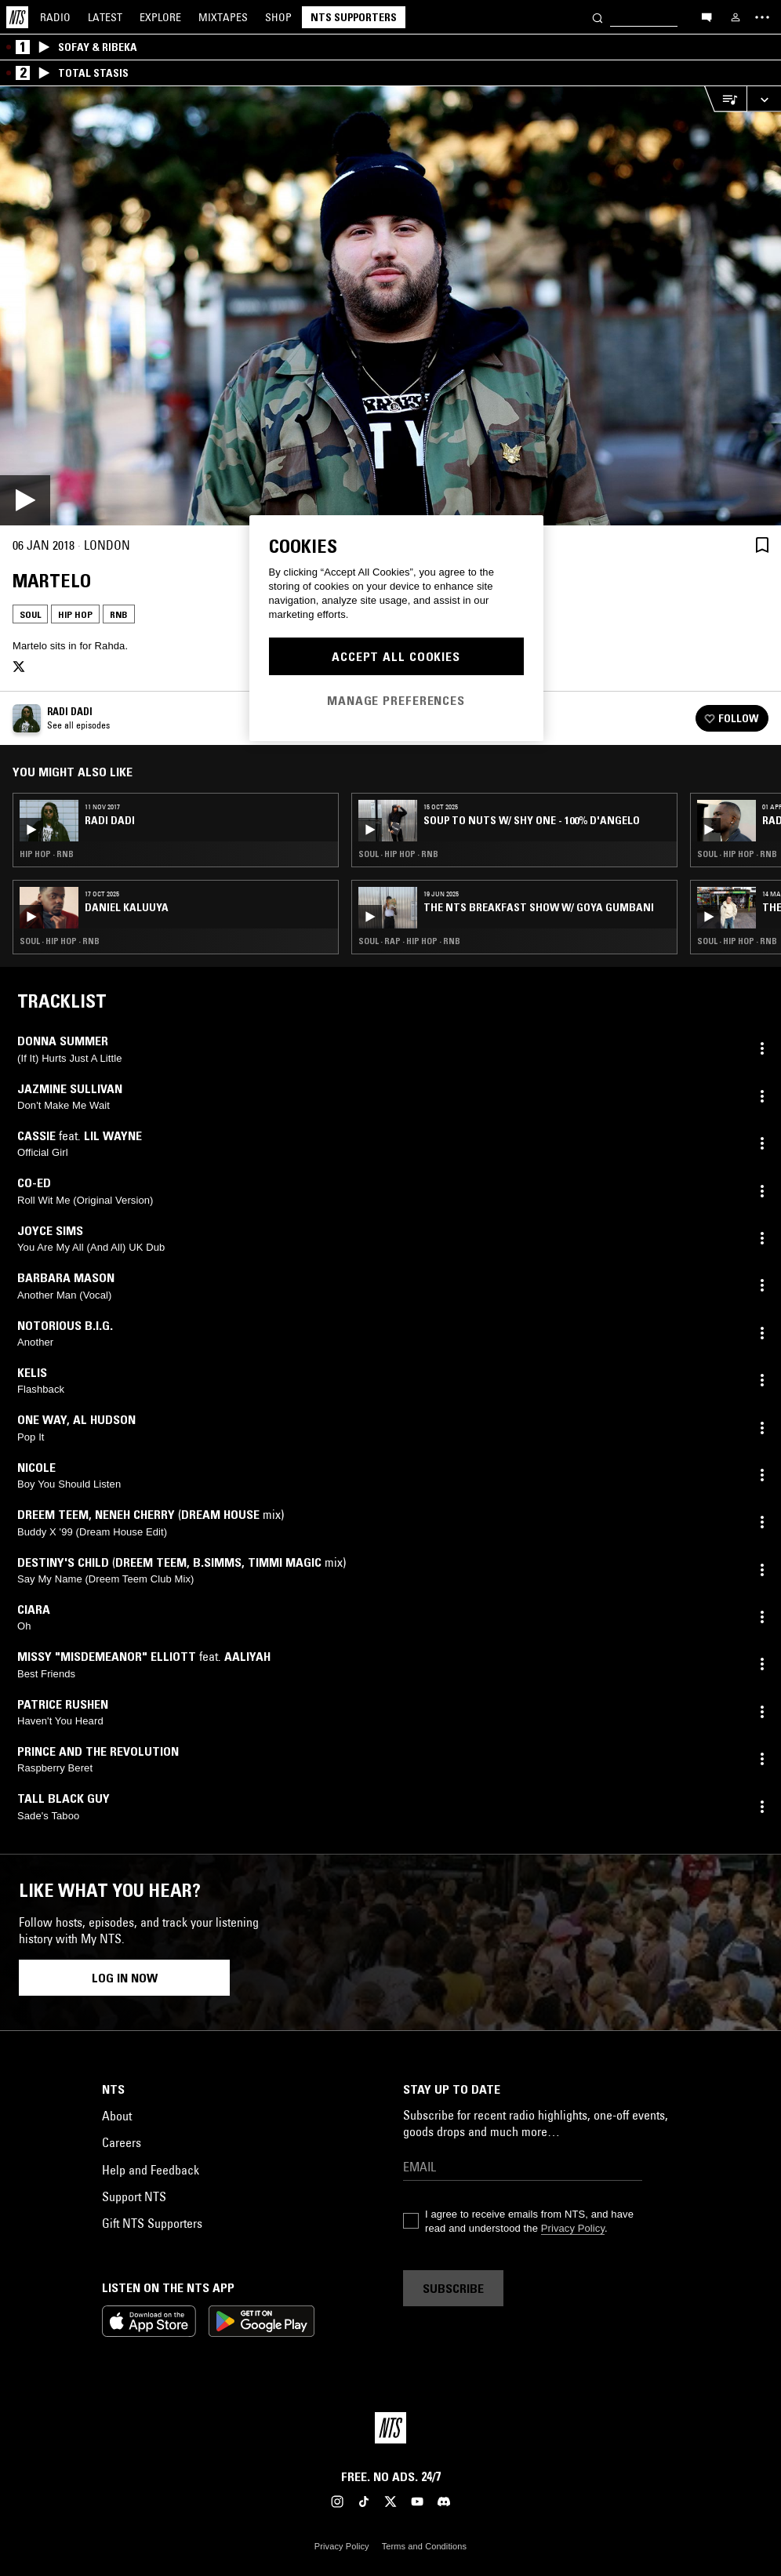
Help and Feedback (150, 2170)
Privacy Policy (573, 2228)
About (117, 2116)
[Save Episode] (762, 544)
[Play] (390, 305)
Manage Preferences (396, 700)
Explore (160, 17)
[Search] (597, 17)
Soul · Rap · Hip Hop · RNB (409, 941)
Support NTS (134, 2196)
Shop (278, 17)
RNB (119, 614)
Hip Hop (75, 614)
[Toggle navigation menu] (762, 17)
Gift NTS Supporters (152, 2223)
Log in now (125, 1978)
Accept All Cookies (396, 656)
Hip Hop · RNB (47, 853)
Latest (105, 17)
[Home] (17, 17)
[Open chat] (706, 16)
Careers (121, 2142)
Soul (30, 614)
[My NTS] (735, 17)
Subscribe (453, 2288)
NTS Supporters (354, 17)
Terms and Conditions (424, 2546)
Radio (55, 17)
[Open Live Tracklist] (725, 99)
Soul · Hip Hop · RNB (60, 941)
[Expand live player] (763, 99)
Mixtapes (223, 17)
